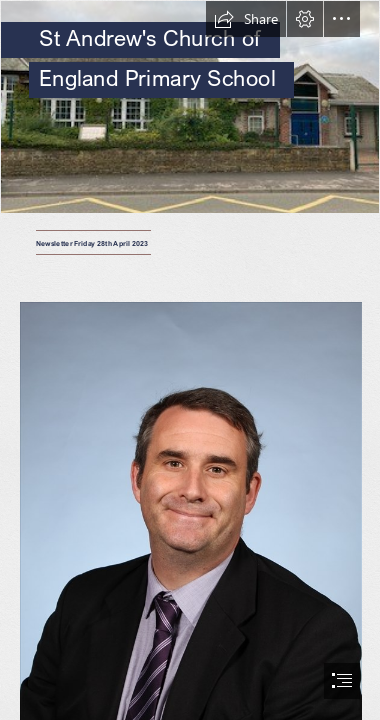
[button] (246, 19)
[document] (190, 360)
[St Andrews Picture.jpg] (190, 107)
